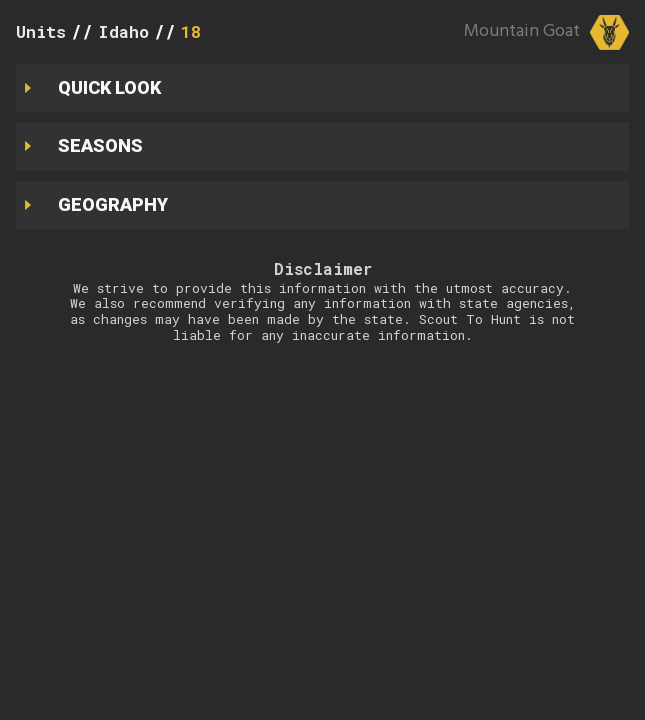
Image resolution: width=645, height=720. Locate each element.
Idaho (123, 31)
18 (191, 31)
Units (41, 31)
